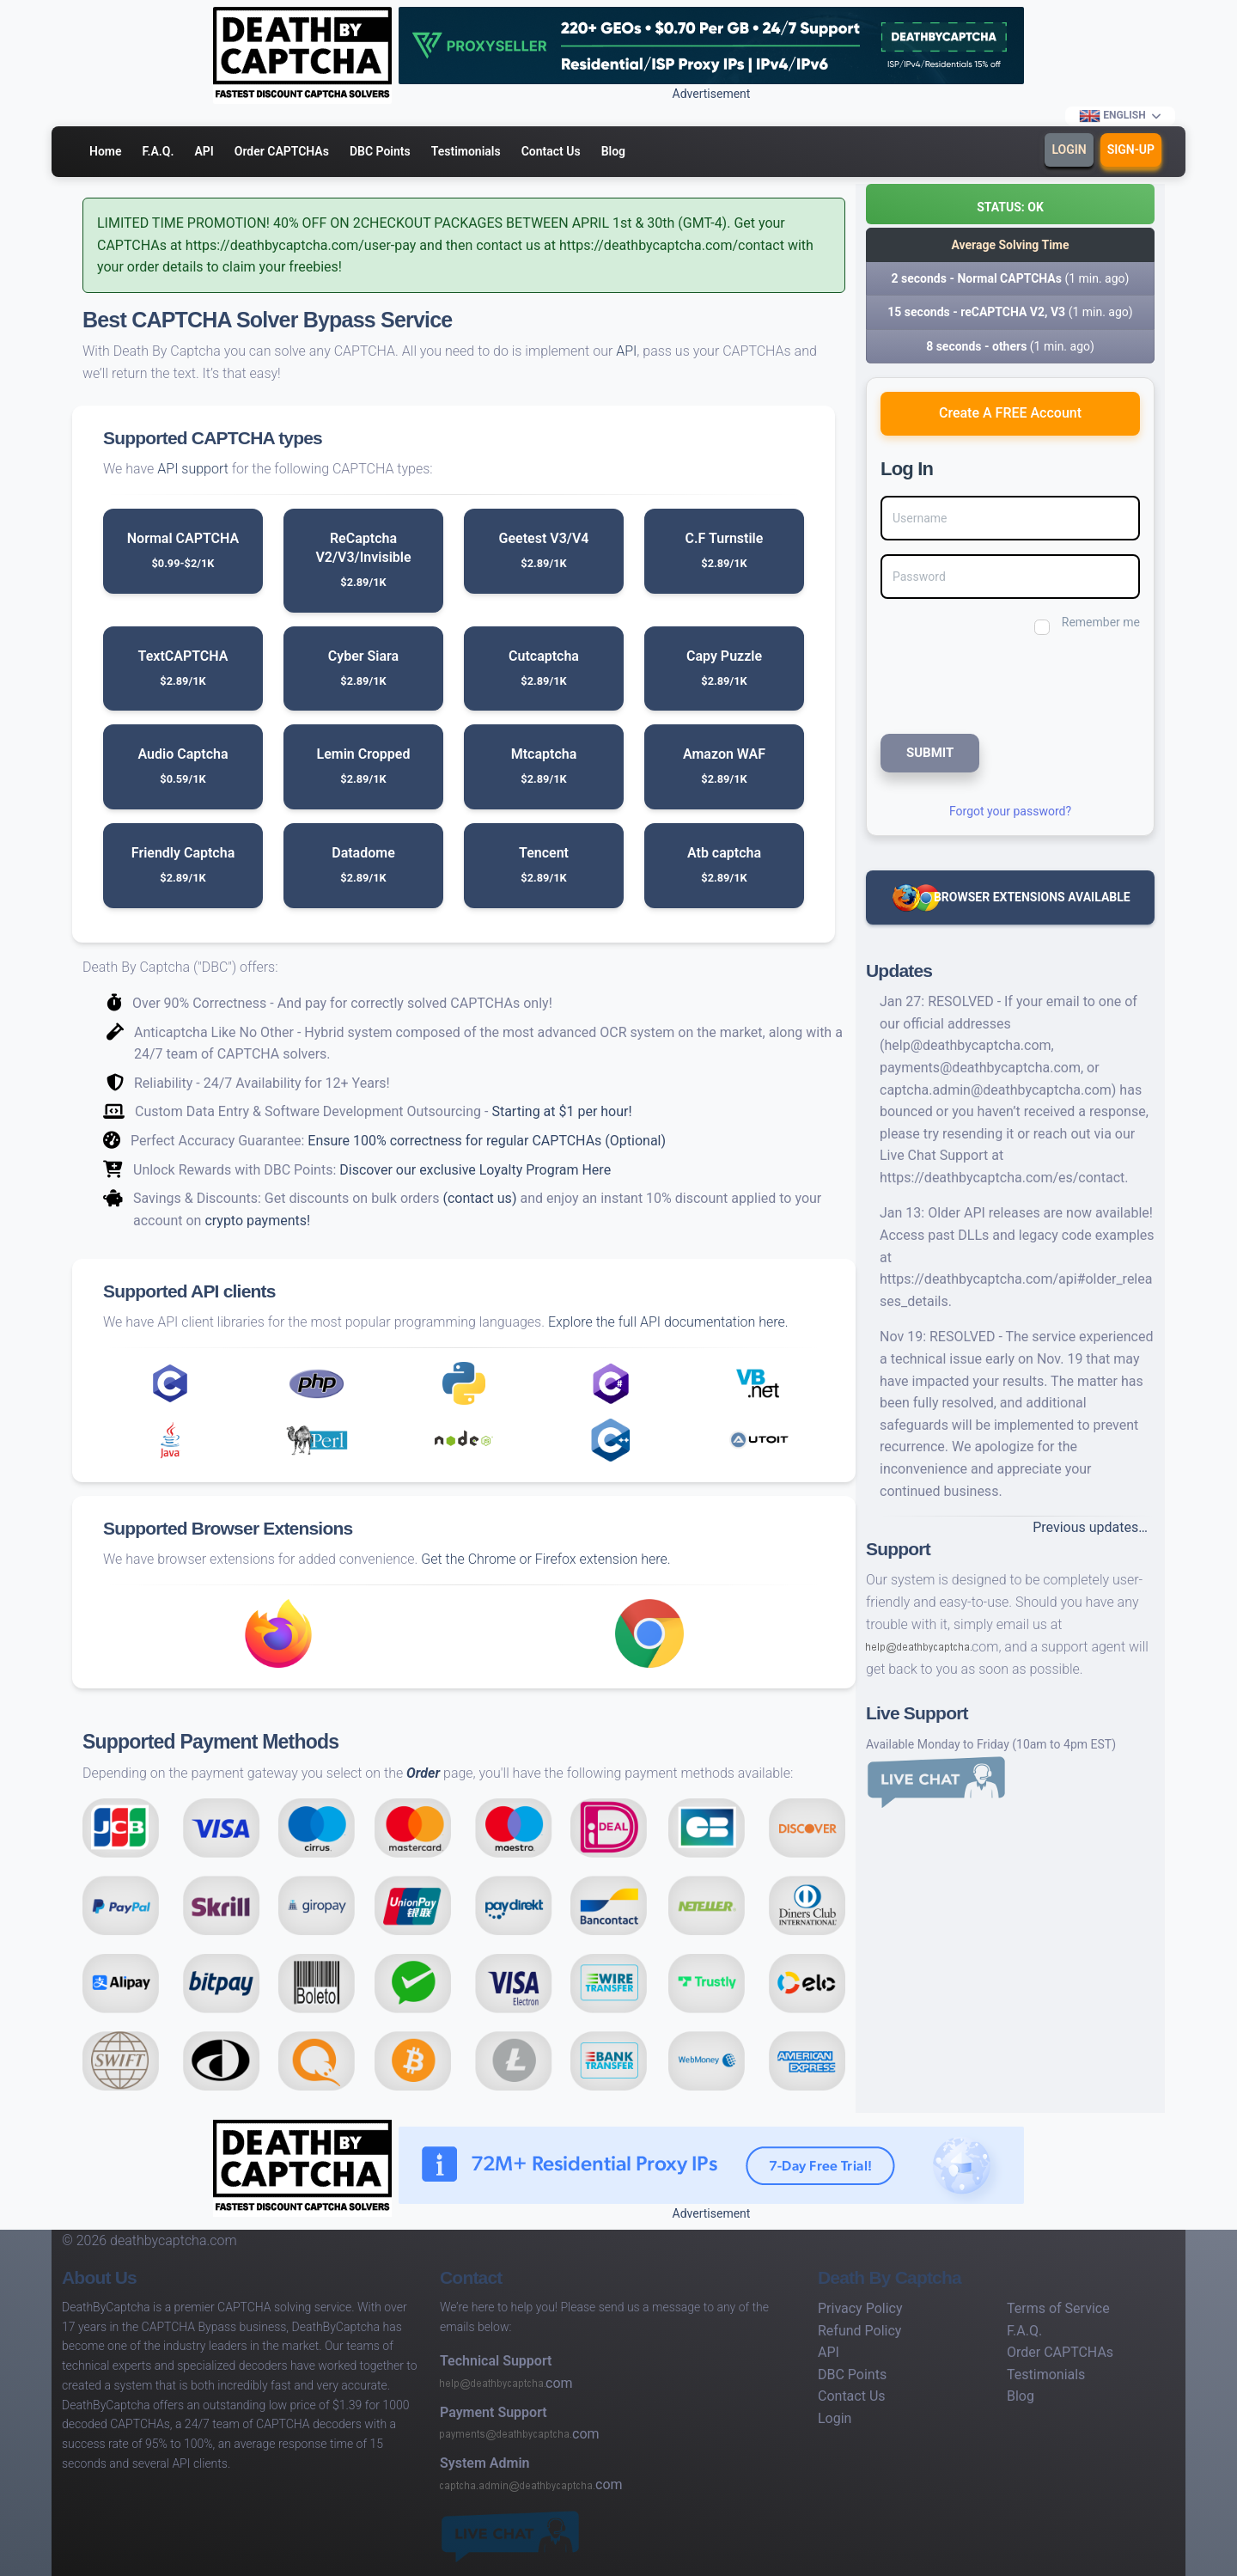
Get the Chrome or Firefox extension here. (545, 1559)
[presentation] (996, 682)
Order (423, 1773)
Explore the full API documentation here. (668, 1322)
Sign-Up (1131, 149)
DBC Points (380, 151)
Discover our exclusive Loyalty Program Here (475, 1170)
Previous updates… (1090, 1527)
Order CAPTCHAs (282, 151)
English (1113, 116)
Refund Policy (859, 2331)
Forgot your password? (1010, 811)
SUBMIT (930, 752)
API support (193, 469)
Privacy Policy (860, 2308)
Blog (613, 151)
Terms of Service (1058, 2308)
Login (1068, 149)
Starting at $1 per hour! (561, 1111)
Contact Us (551, 151)
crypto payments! (257, 1220)
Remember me (1101, 622)
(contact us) (479, 1198)
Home (105, 151)
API (203, 151)
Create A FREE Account (1010, 413)
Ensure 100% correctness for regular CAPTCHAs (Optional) (487, 1140)
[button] (1010, 204)
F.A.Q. (158, 151)
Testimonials (466, 151)
